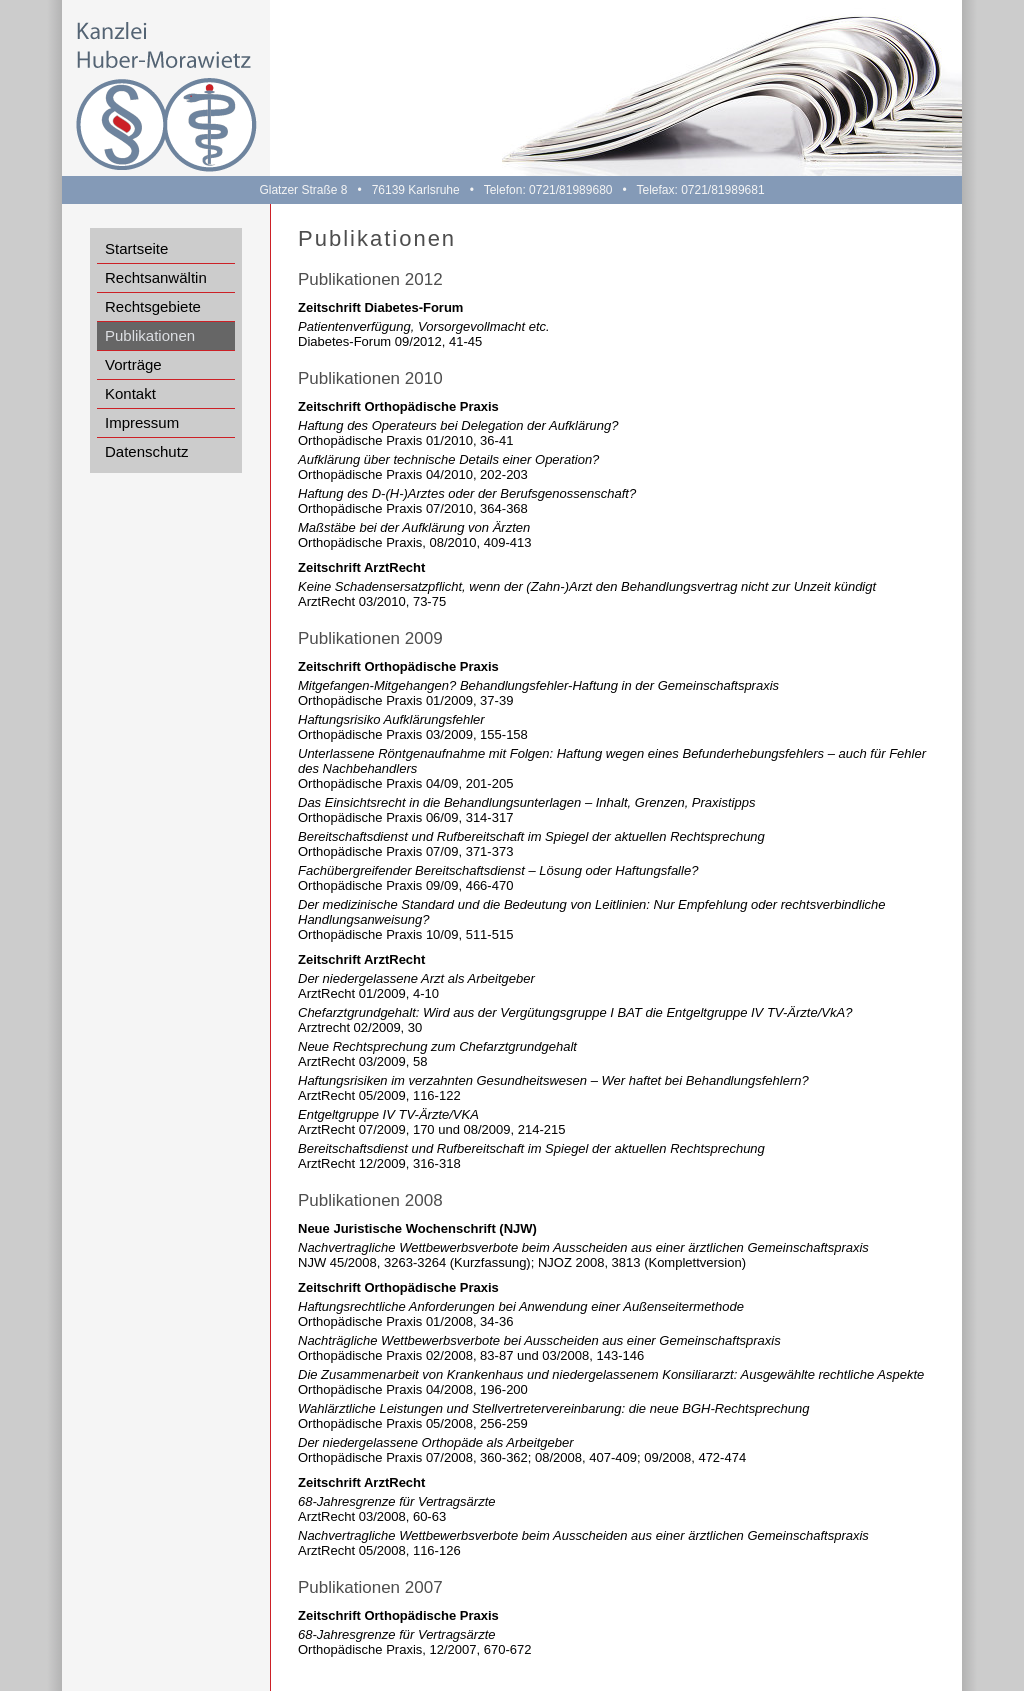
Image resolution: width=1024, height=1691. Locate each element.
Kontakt (130, 393)
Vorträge (133, 364)
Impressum (142, 422)
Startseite (136, 248)
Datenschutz (146, 451)
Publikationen (150, 335)
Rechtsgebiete (153, 306)
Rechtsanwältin (156, 277)
